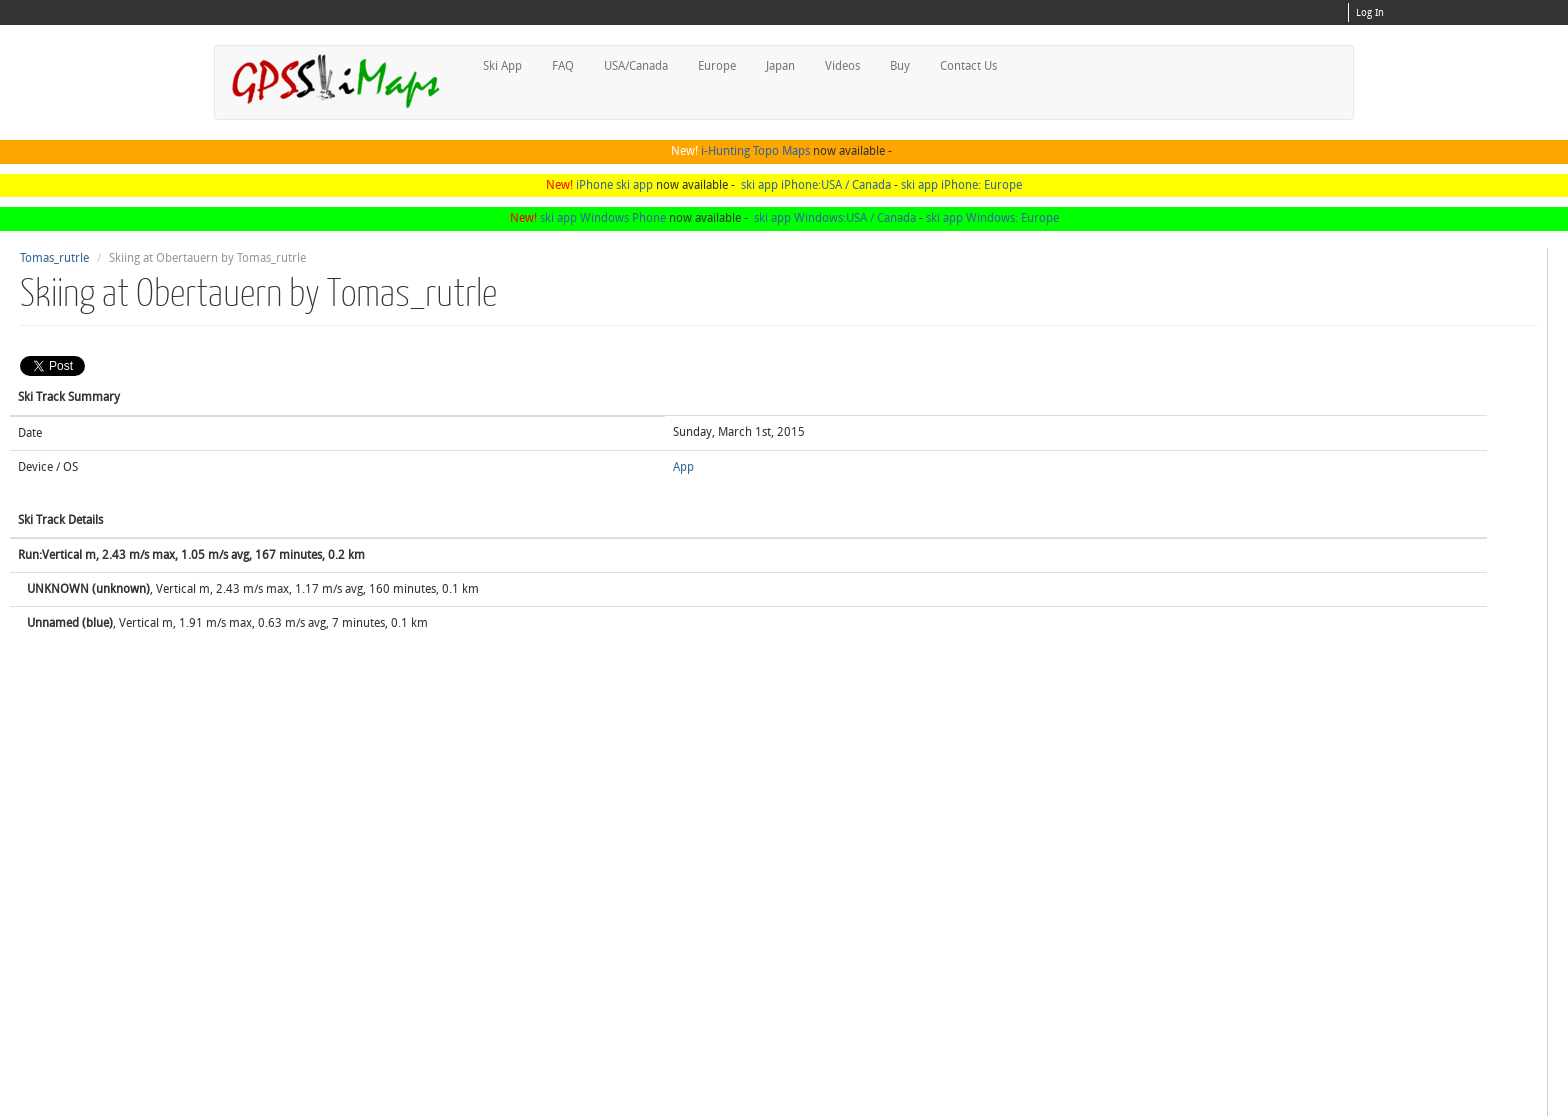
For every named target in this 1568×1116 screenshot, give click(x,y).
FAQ (563, 66)
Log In (1370, 13)
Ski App (502, 66)
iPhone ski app (614, 185)
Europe (717, 66)
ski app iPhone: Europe (961, 185)
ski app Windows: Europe (992, 218)
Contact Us (968, 66)
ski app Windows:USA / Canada (835, 218)
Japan (780, 66)
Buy (900, 66)
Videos (842, 66)
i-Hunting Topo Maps (755, 151)
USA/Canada (636, 66)
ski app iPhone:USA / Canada (816, 185)
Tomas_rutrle (54, 258)
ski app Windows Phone (603, 218)
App (683, 467)
